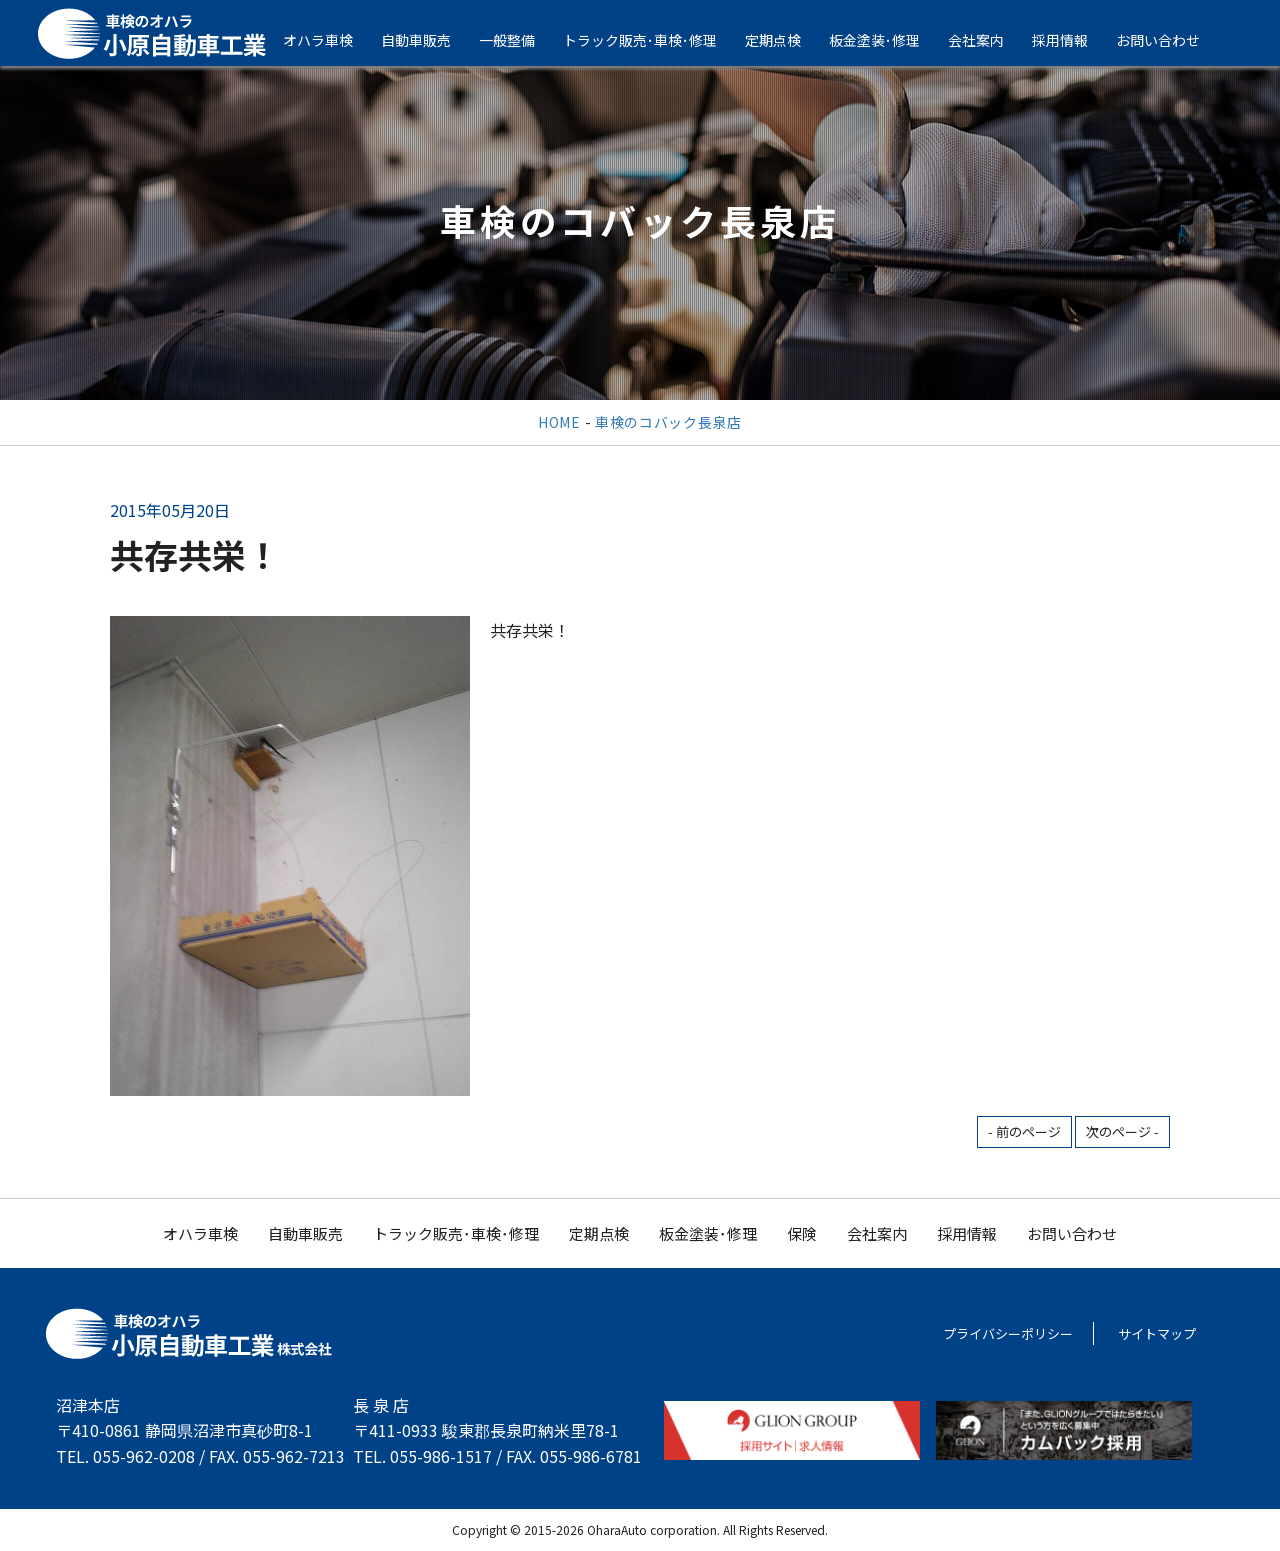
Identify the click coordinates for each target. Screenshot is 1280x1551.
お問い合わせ (1172, 40)
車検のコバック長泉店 (668, 422)
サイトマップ (1157, 1333)
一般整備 (521, 40)
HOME (559, 422)
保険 (802, 1233)
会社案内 (990, 40)
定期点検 (787, 40)
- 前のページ (1024, 1131)
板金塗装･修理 (888, 40)
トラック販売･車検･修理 (654, 40)
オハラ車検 (332, 40)
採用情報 (1074, 40)
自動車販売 (430, 40)
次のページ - (1122, 1131)
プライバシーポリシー (1008, 1333)
